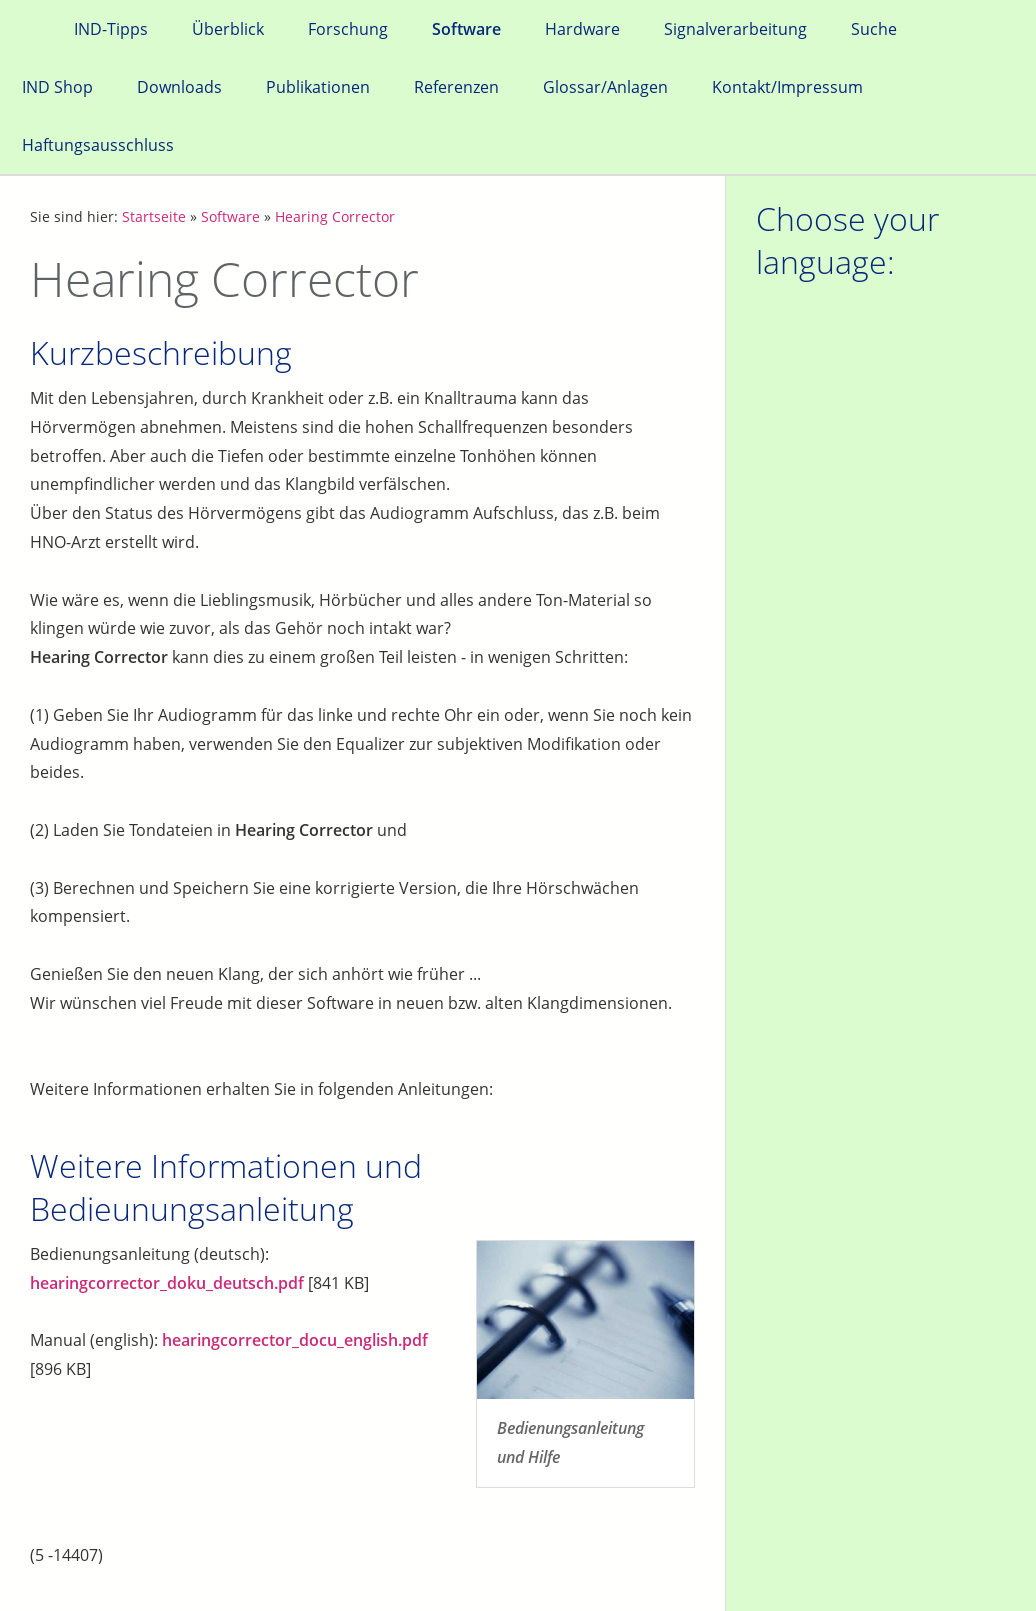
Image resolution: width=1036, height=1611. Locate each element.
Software (230, 216)
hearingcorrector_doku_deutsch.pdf (167, 1283)
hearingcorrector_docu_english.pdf (295, 1340)
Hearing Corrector (335, 216)
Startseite (154, 216)
